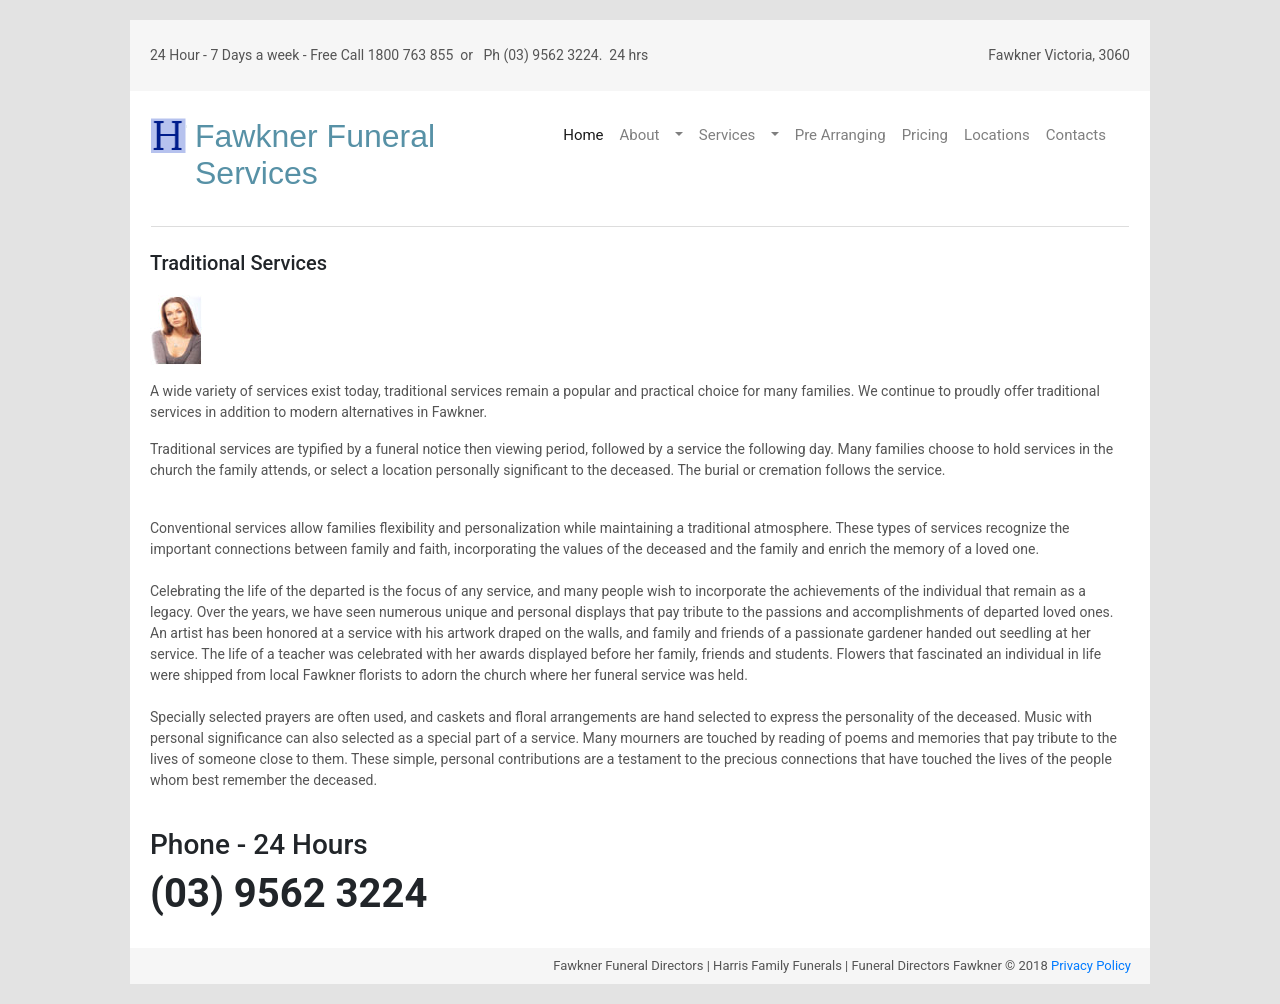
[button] (681, 135)
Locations (997, 135)
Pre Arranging (840, 135)
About (640, 135)
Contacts (1076, 135)
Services (727, 135)
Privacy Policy (1091, 965)
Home (583, 135)
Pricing (925, 135)
